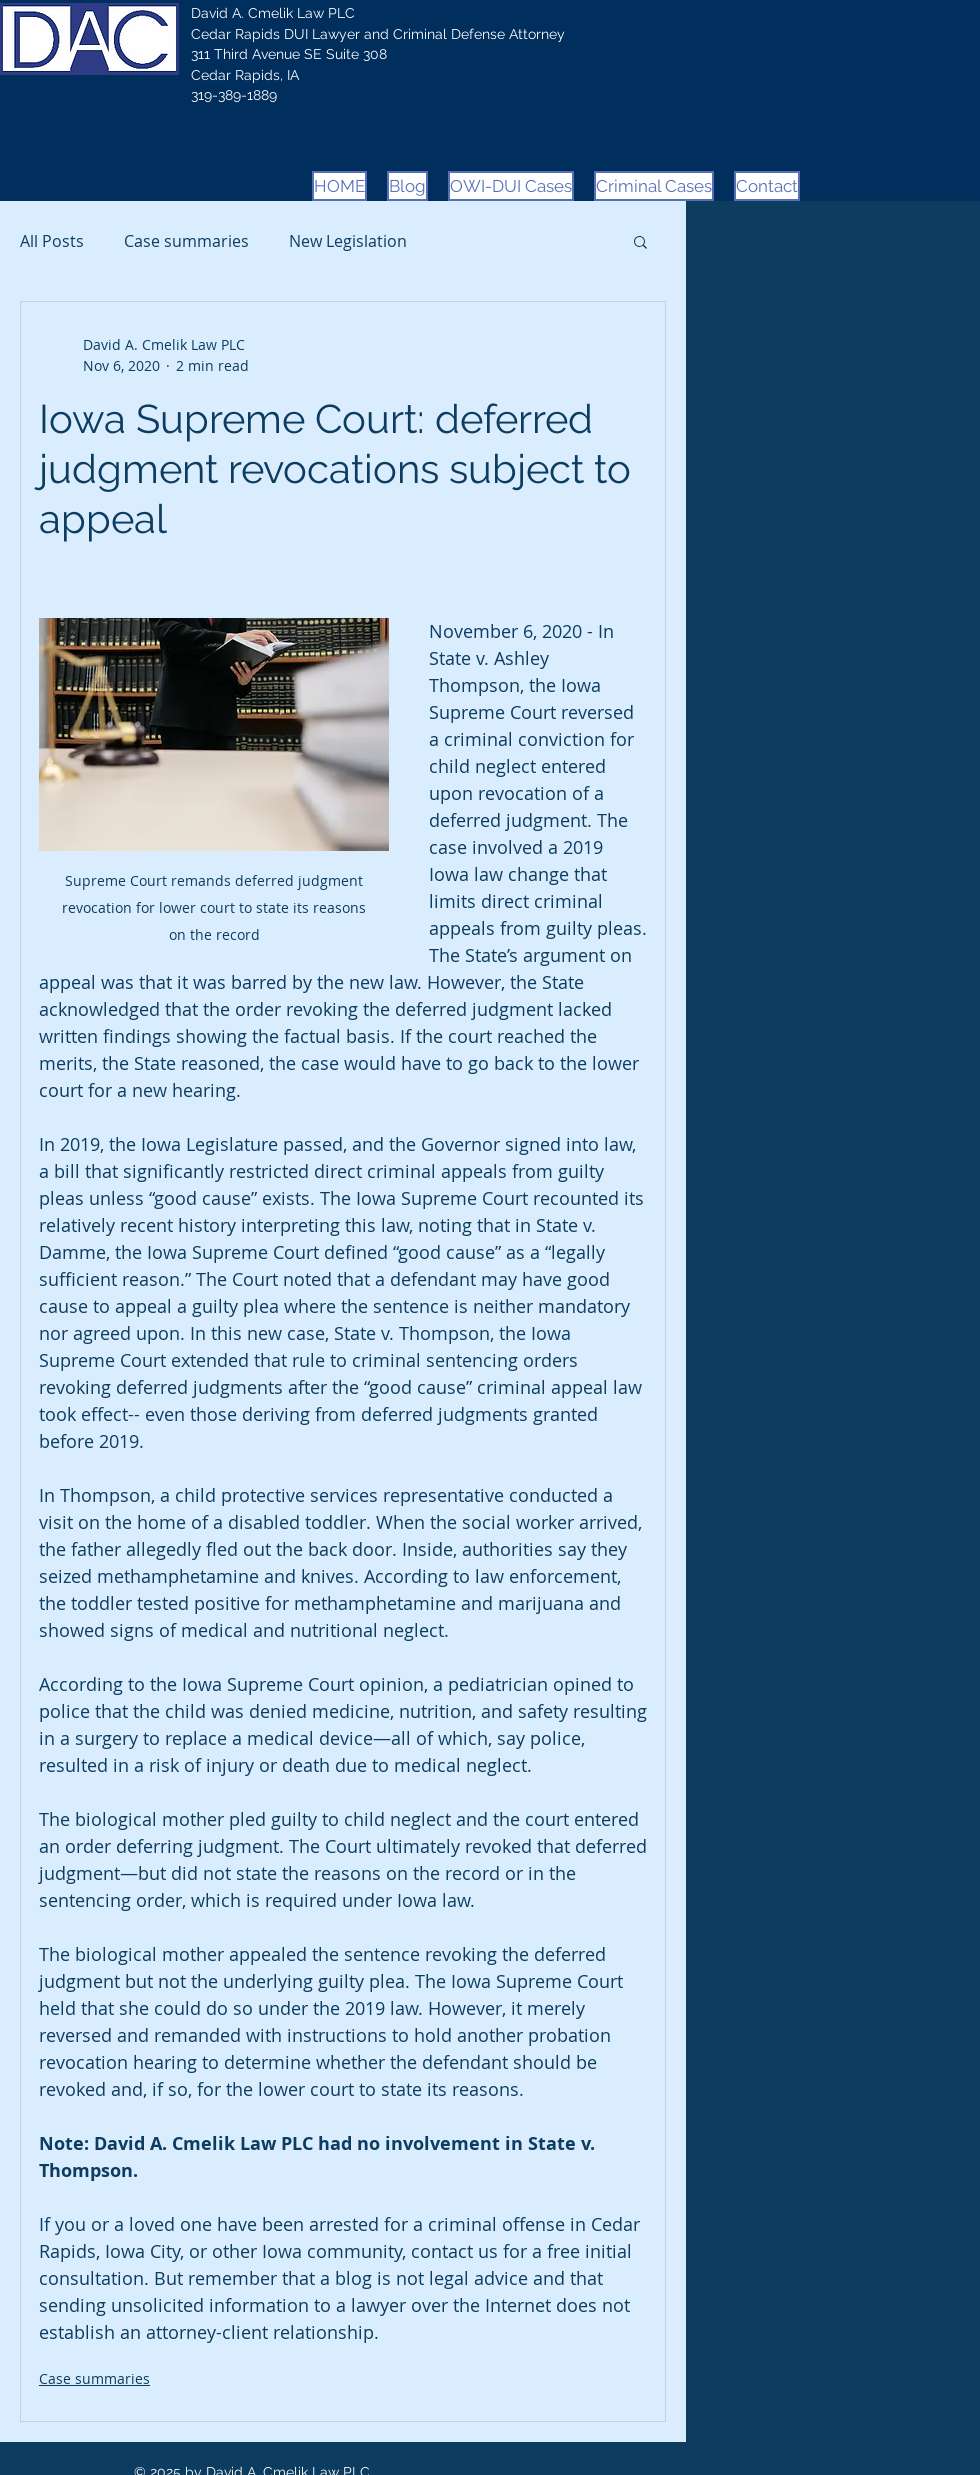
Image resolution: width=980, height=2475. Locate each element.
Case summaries (186, 241)
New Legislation (348, 241)
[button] (640, 241)
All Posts (52, 241)
